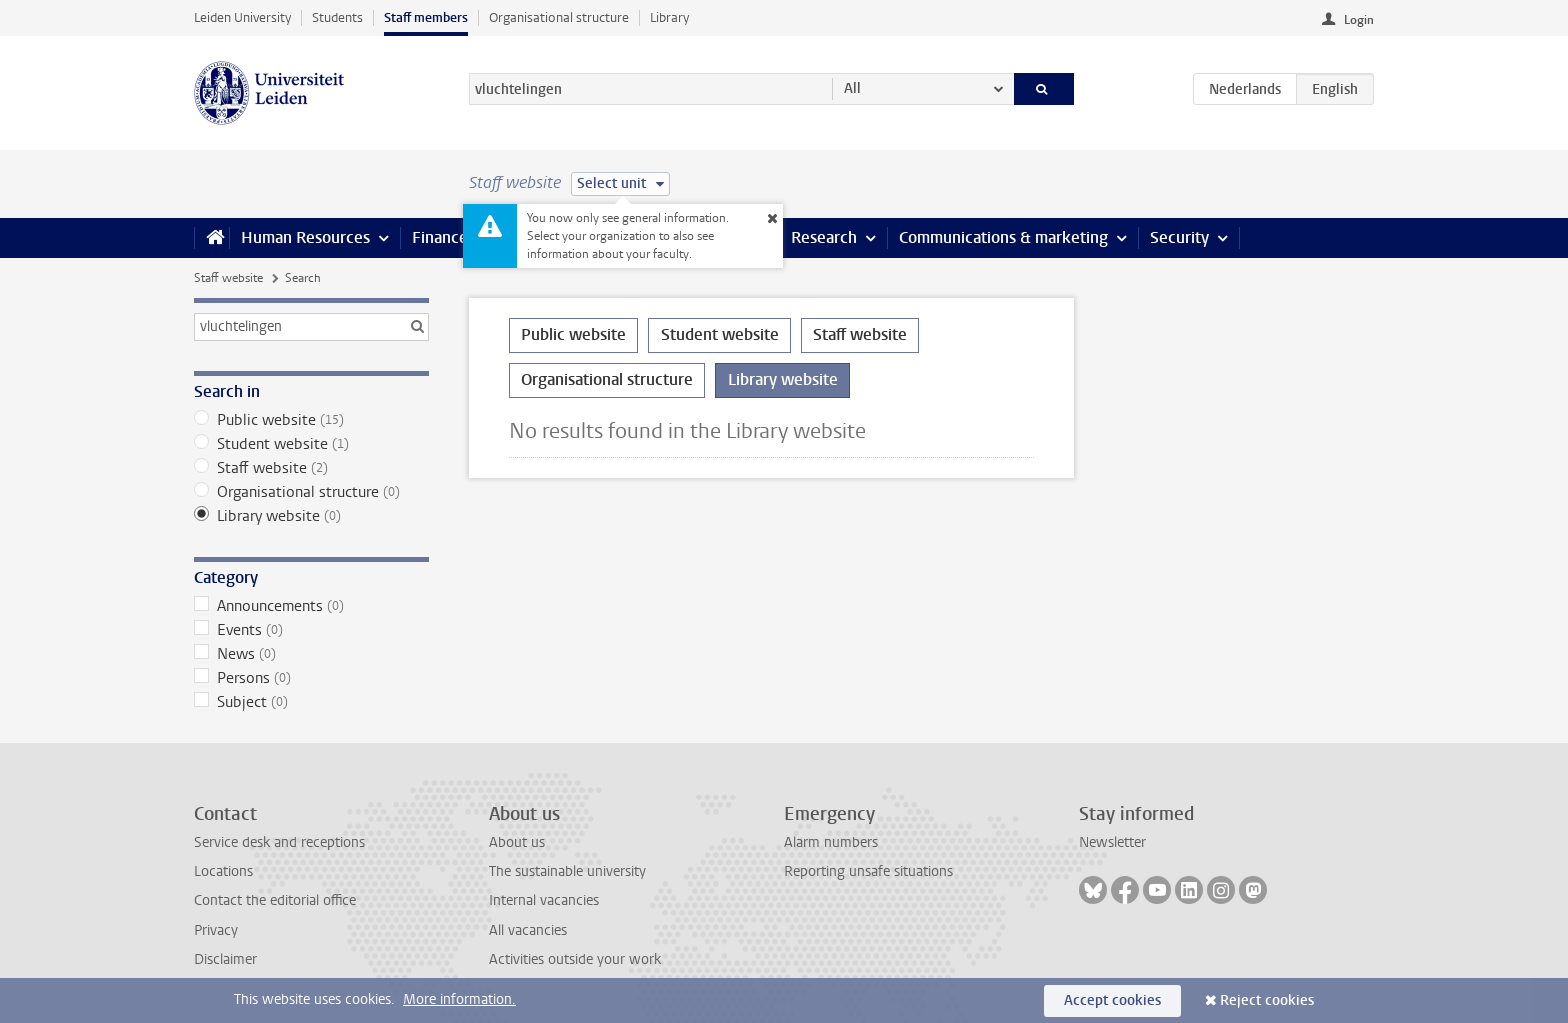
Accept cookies (1112, 1000)
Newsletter (1112, 842)
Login (1359, 20)
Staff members (426, 17)
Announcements (311, 606)
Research (824, 237)
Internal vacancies (544, 900)
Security (1179, 237)
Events (311, 630)
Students (337, 17)
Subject (311, 702)
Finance (440, 237)
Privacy (216, 930)
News (311, 654)
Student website (311, 444)
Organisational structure (559, 17)
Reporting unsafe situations (868, 871)
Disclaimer (225, 959)
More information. (459, 999)
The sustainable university (567, 871)
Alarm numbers (831, 842)
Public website (311, 420)
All (852, 88)
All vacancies (528, 930)
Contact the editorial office (275, 900)
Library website (311, 516)
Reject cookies (1267, 1000)
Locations (223, 871)
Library (669, 17)
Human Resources (305, 237)
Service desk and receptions (279, 842)
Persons (311, 678)
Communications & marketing (1003, 237)
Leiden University (242, 17)
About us (517, 842)
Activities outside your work (575, 959)
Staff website (228, 278)
